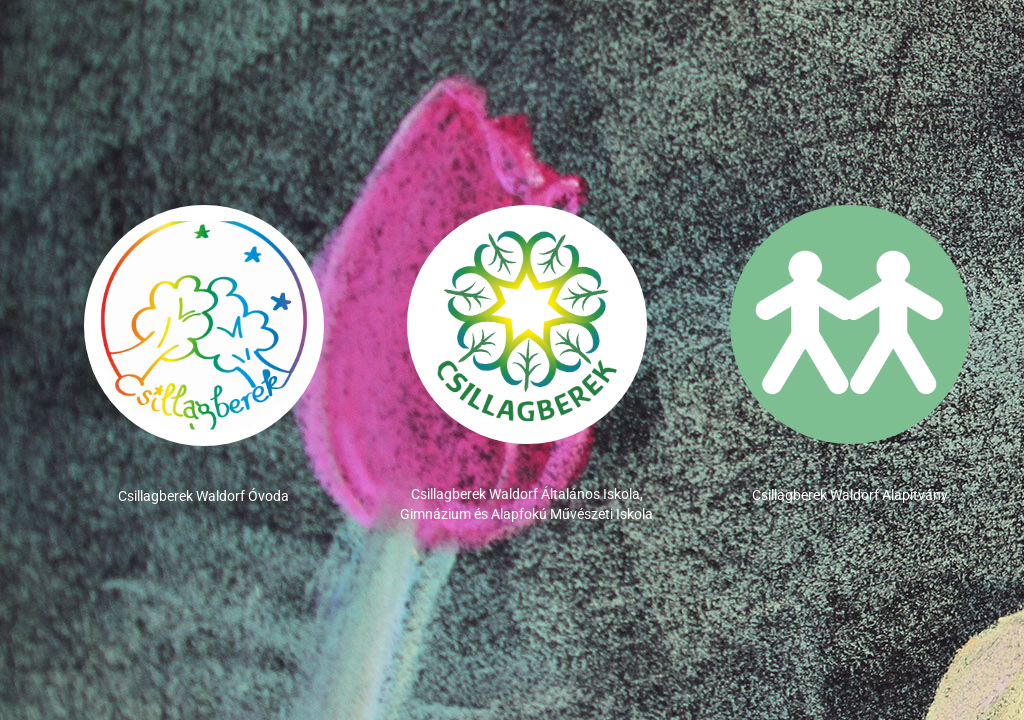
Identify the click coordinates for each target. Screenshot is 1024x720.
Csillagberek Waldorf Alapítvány (850, 495)
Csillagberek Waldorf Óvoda (203, 496)
